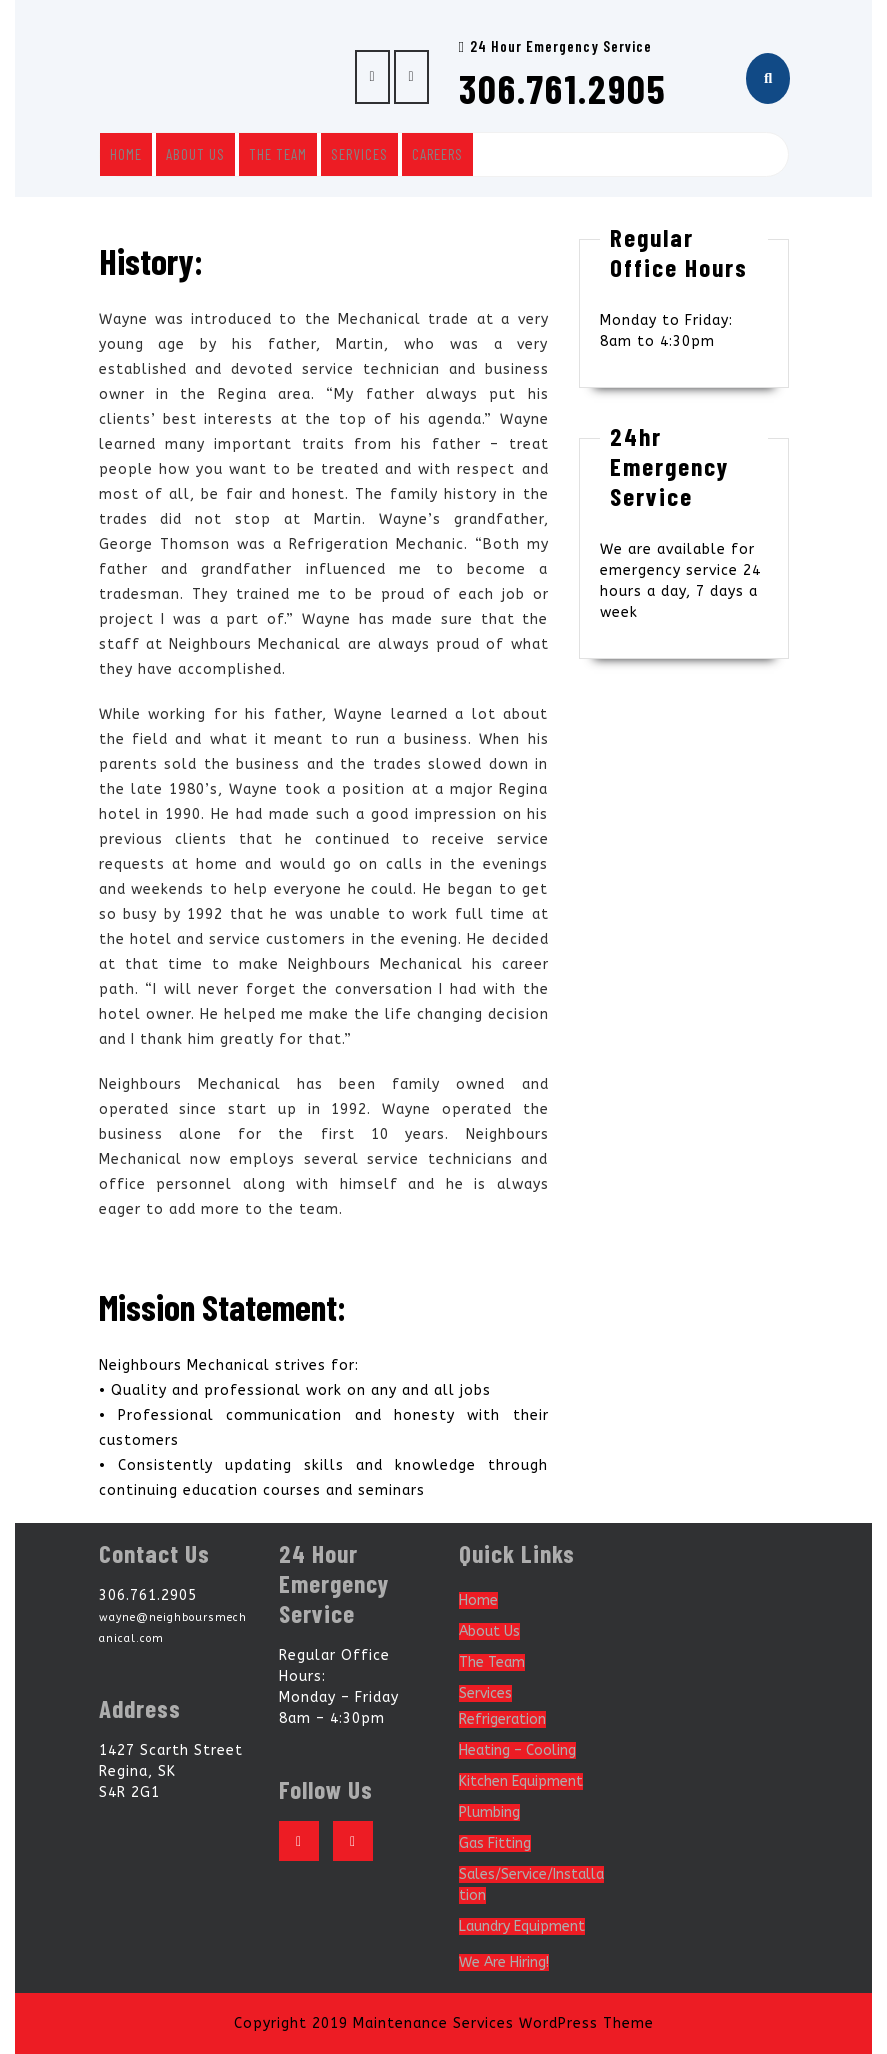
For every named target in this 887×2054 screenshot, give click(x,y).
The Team (278, 154)
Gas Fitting (495, 1843)
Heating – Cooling (517, 1750)
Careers (437, 154)
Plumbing (489, 1812)
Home (126, 154)
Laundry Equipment (522, 1926)
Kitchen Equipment (521, 1781)
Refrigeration (502, 1719)
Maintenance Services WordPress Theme (503, 2023)
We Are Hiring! (504, 1962)
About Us (195, 154)
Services (359, 154)
